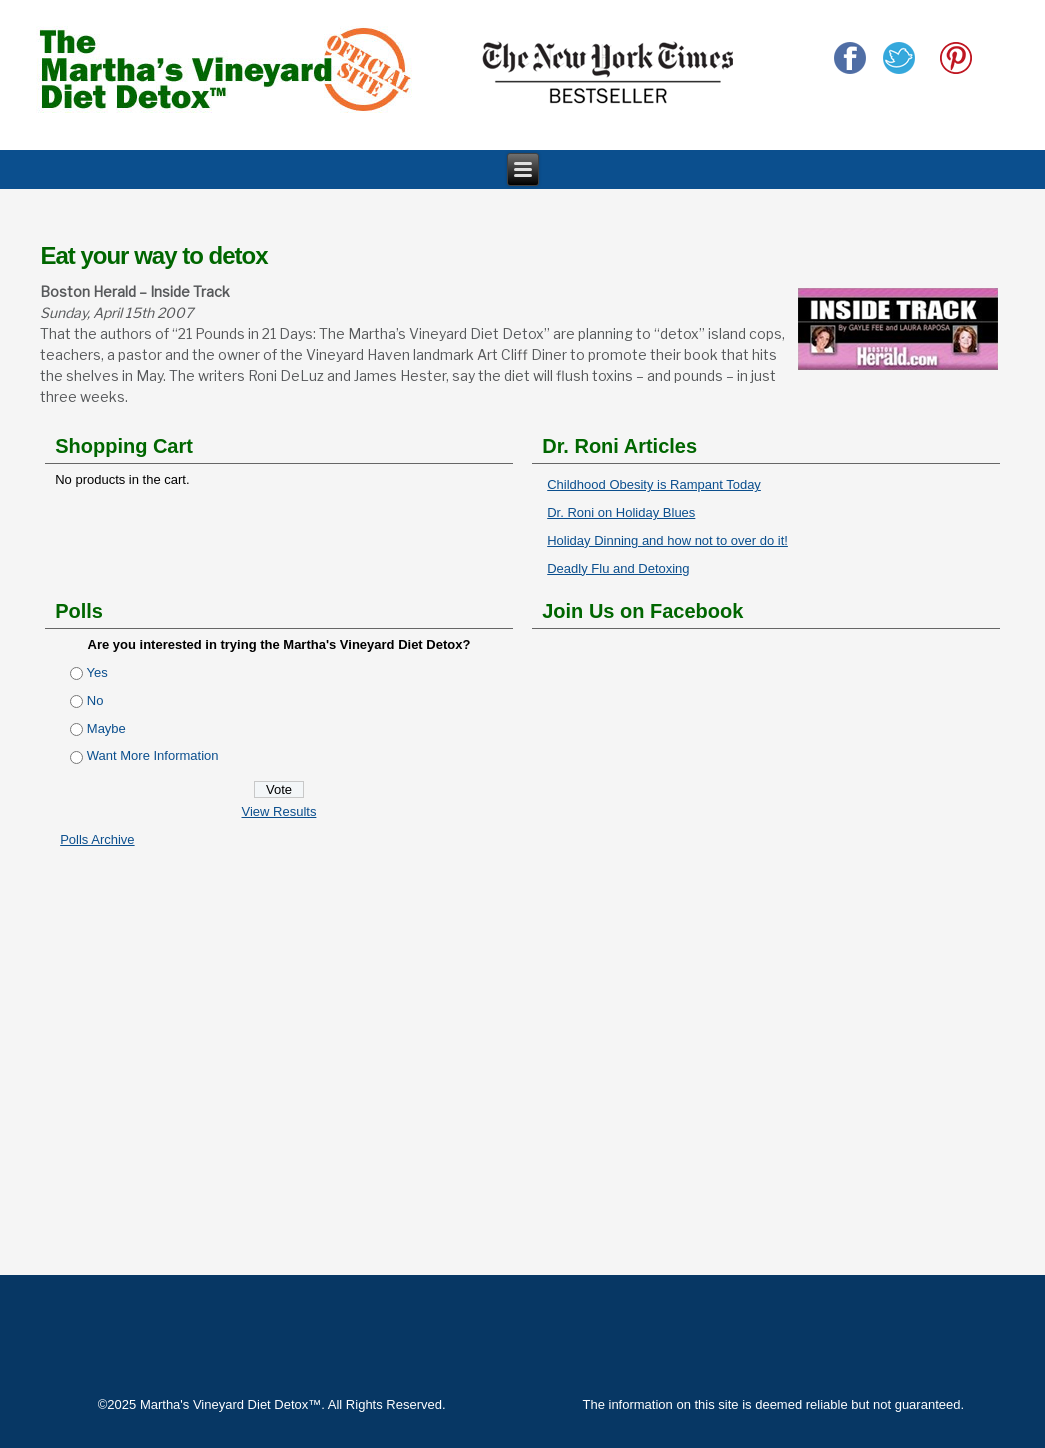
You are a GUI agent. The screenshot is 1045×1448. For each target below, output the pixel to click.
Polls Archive (97, 839)
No (95, 700)
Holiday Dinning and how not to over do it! (667, 540)
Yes (97, 672)
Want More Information (153, 755)
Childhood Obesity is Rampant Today (654, 484)
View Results (279, 811)
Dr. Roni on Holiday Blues (621, 512)
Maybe (106, 728)
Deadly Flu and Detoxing (618, 568)
